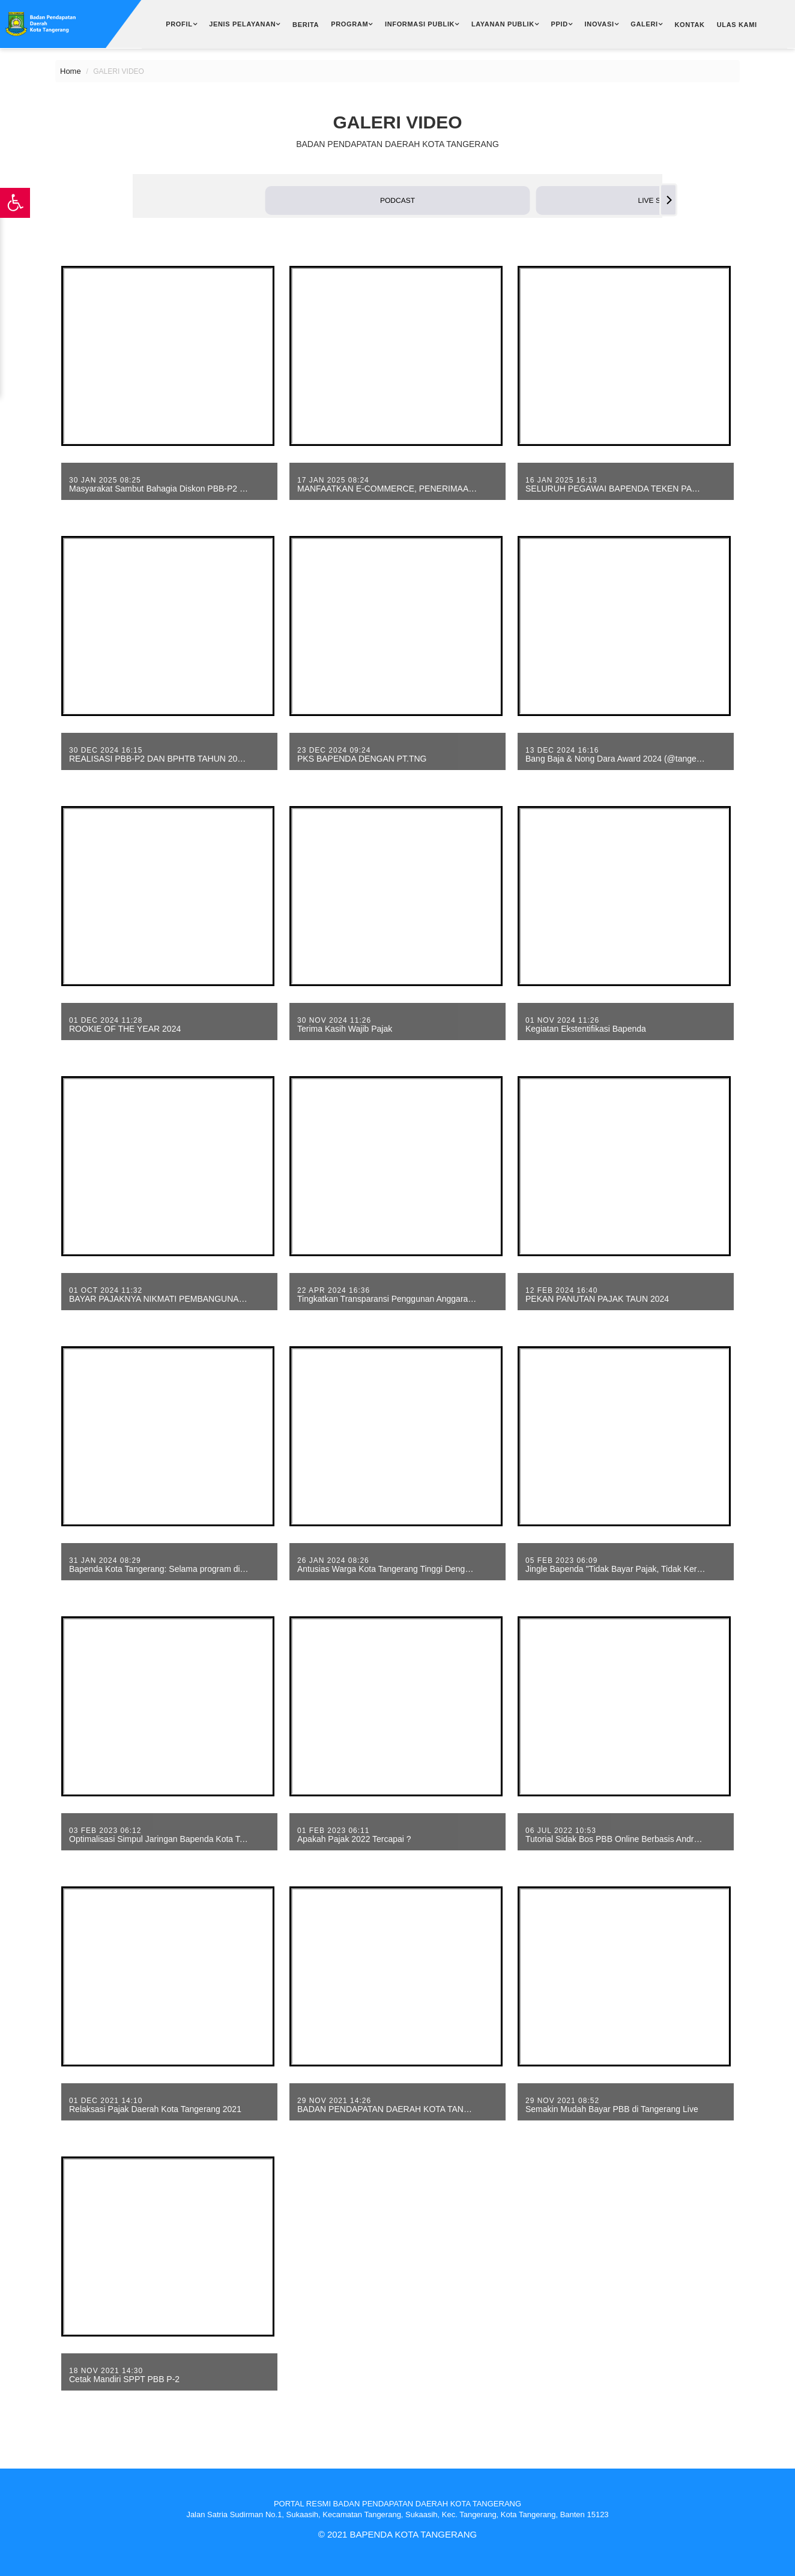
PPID (559, 24)
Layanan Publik (502, 24)
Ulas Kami (737, 24)
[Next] (668, 200)
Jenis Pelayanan (242, 24)
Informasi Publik (420, 24)
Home (70, 71)
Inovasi (599, 24)
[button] (397, 200)
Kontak (689, 24)
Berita (305, 24)
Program (349, 24)
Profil (179, 24)
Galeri (644, 24)
